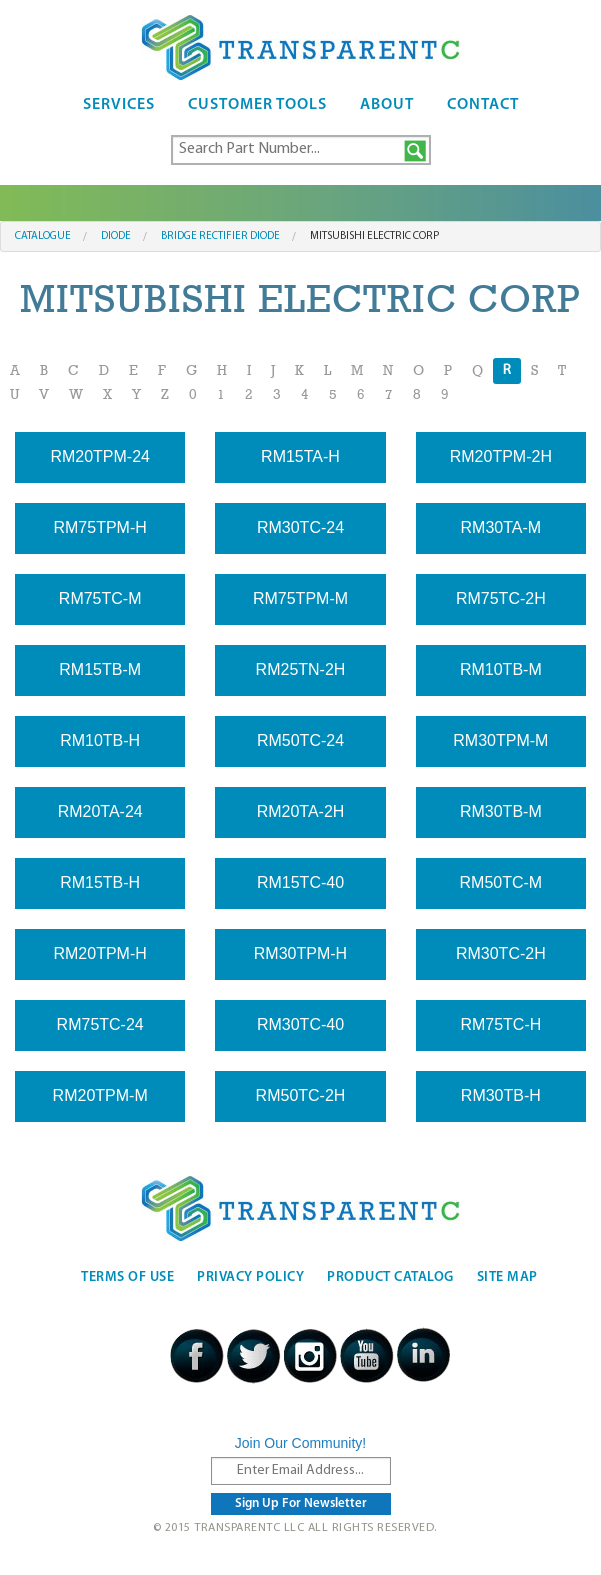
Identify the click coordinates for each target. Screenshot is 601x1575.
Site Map (507, 1277)
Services (119, 105)
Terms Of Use (127, 1277)
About (387, 105)
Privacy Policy (250, 1277)
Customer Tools (257, 105)
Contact (483, 105)
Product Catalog (390, 1277)
